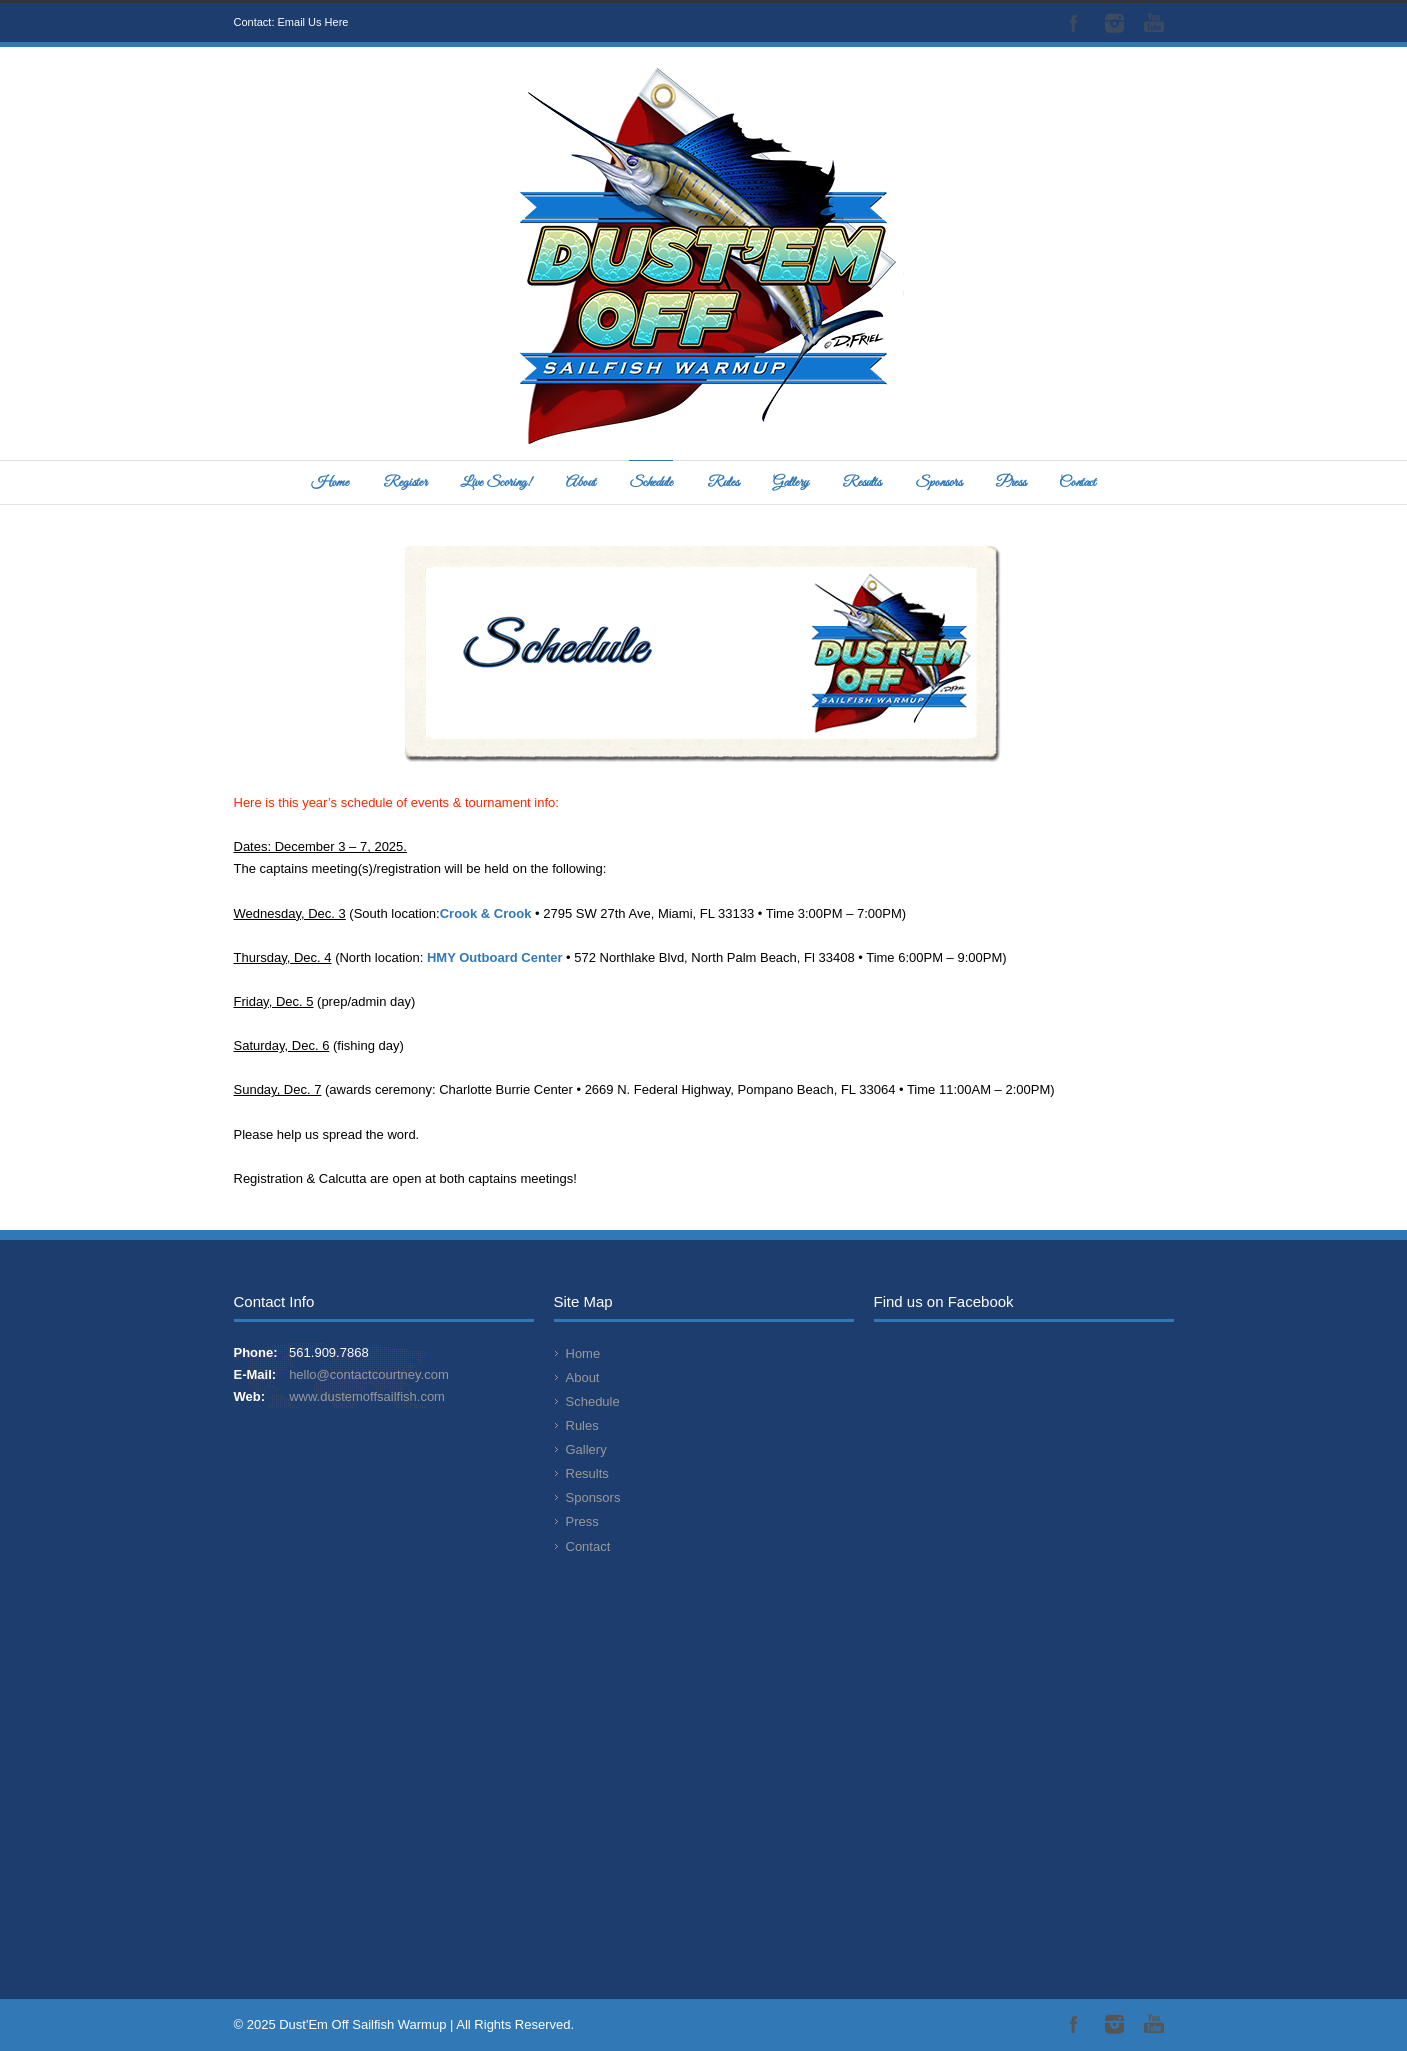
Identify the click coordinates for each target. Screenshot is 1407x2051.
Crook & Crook (487, 913)
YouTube (1154, 23)
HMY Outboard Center (495, 957)
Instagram (1114, 23)
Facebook (1074, 23)
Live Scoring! (496, 482)
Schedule (651, 482)
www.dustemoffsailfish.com (367, 1396)
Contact (1077, 482)
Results (861, 482)
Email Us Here (313, 22)
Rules (723, 482)
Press (1011, 482)
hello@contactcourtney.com (369, 1374)
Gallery (791, 482)
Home (330, 482)
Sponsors (938, 482)
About (581, 482)
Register (405, 482)
